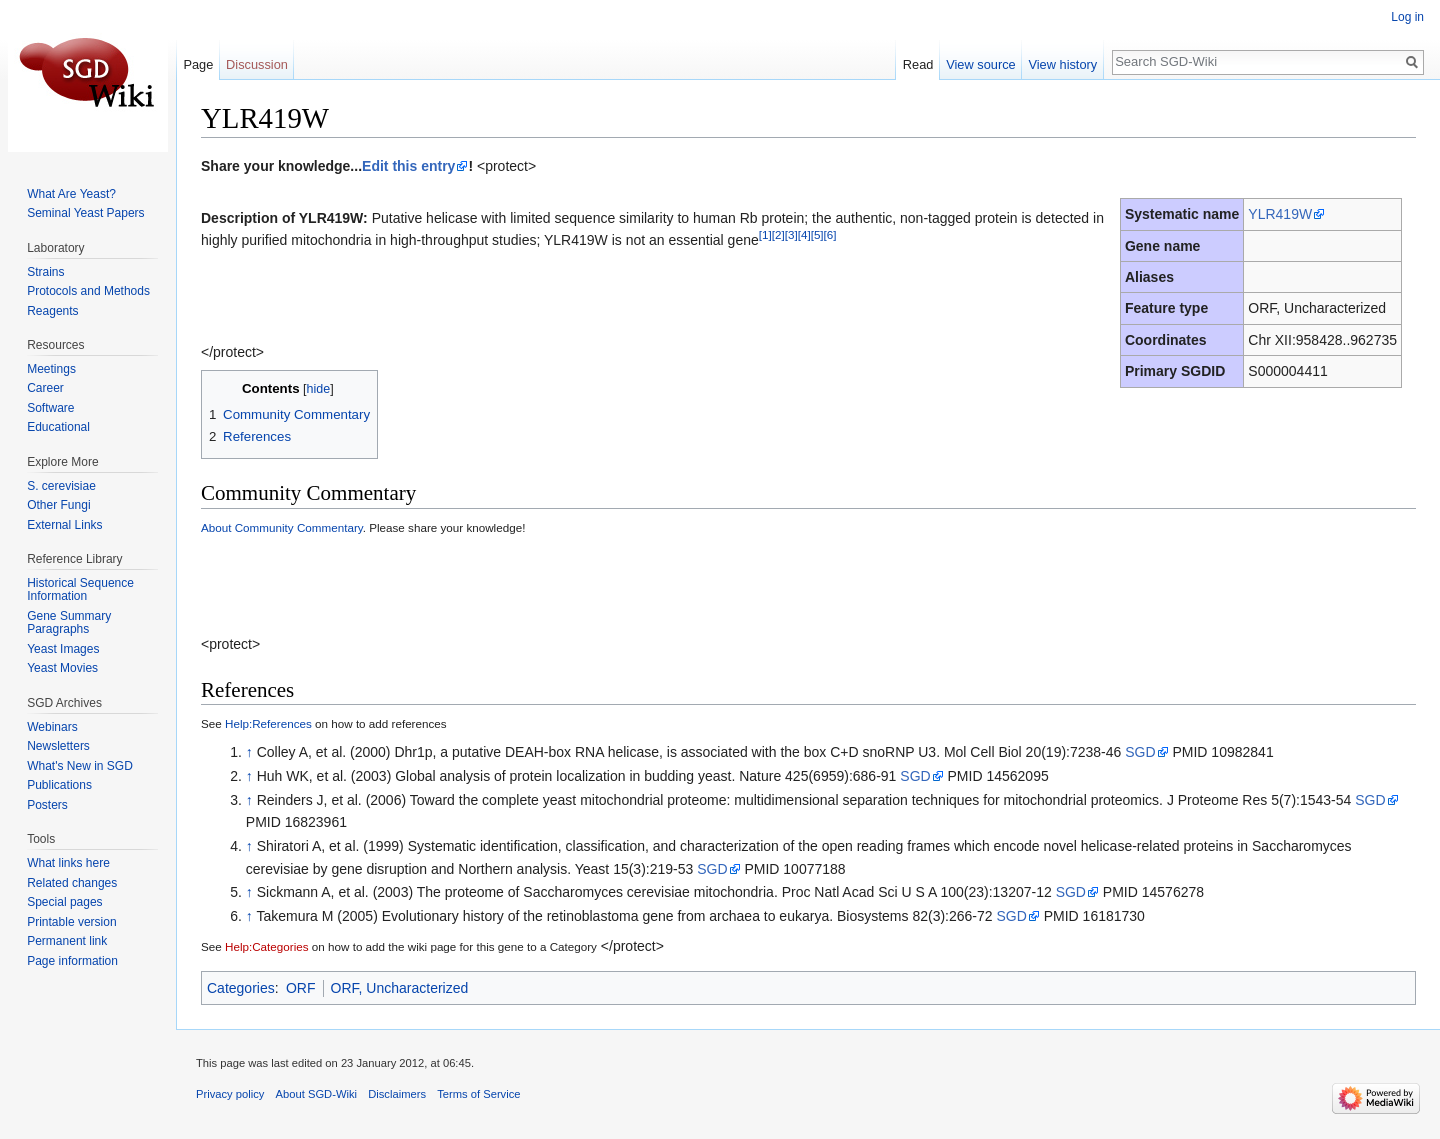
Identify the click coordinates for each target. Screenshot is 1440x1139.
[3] (791, 234)
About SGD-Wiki (316, 1094)
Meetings (51, 369)
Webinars (52, 727)
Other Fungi (58, 505)
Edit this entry (408, 166)
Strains (45, 272)
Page (198, 64)
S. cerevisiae (61, 486)
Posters (47, 805)
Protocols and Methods (88, 291)
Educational (58, 427)
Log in (1407, 17)
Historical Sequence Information (80, 590)
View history (1062, 64)
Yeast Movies (62, 668)
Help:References (268, 723)
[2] (778, 234)
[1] (765, 234)
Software (50, 408)
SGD (1140, 752)
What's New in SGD (80, 766)
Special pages (64, 902)
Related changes (72, 883)
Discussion (257, 64)
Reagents (52, 311)
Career (45, 388)
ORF (301, 988)
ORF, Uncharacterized (400, 988)
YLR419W (1280, 214)
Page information (72, 961)
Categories (241, 988)
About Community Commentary (282, 527)
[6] (830, 234)
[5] (817, 234)
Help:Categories (267, 946)
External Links (64, 525)
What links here (68, 863)
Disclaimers (397, 1094)
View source (980, 64)
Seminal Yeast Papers (85, 213)
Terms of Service (478, 1094)
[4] (804, 234)
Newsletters (58, 746)
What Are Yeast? (71, 194)
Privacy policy (230, 1094)
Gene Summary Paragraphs (69, 623)
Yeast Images (63, 649)
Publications (59, 785)
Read (918, 64)
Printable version (71, 922)
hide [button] (319, 389)
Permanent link (67, 941)
